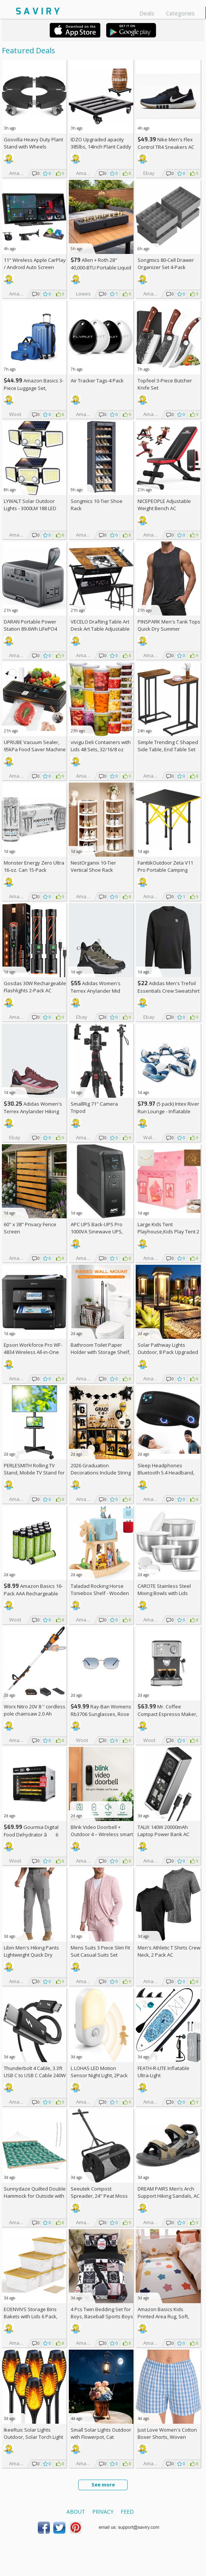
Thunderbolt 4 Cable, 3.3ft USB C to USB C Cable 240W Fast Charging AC (35, 2075)
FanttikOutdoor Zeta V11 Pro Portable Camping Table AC (165, 869)
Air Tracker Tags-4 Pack (97, 380)
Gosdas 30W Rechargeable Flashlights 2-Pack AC (35, 987)
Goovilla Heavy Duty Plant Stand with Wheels (33, 143)
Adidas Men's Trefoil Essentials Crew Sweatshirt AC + (169, 990)
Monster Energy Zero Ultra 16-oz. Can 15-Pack (34, 866)
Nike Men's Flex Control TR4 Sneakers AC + (166, 147)
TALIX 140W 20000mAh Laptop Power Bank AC (163, 1831)
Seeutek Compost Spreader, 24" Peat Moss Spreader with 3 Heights (99, 2195)
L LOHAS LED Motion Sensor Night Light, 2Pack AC (99, 2075)
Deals (146, 13)
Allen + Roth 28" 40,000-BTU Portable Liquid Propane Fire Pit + (101, 267)
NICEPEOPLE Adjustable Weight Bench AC (164, 505)
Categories (180, 13)
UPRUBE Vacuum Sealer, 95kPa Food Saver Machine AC (35, 749)
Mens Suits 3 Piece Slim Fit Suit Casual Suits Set (100, 1951)
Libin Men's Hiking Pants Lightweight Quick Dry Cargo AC (31, 1954)
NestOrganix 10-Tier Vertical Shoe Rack (93, 866)
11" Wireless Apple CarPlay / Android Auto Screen (35, 264)
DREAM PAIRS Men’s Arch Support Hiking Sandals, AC (169, 2192)
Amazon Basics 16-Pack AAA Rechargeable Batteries (33, 1593)
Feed (127, 2511)
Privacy (102, 2511)
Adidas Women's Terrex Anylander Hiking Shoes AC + (33, 1111)
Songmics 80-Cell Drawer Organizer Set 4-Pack (166, 264)
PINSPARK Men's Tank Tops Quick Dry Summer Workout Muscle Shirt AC (169, 628)
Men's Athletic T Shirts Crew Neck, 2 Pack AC (169, 1951)
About (76, 2511)
